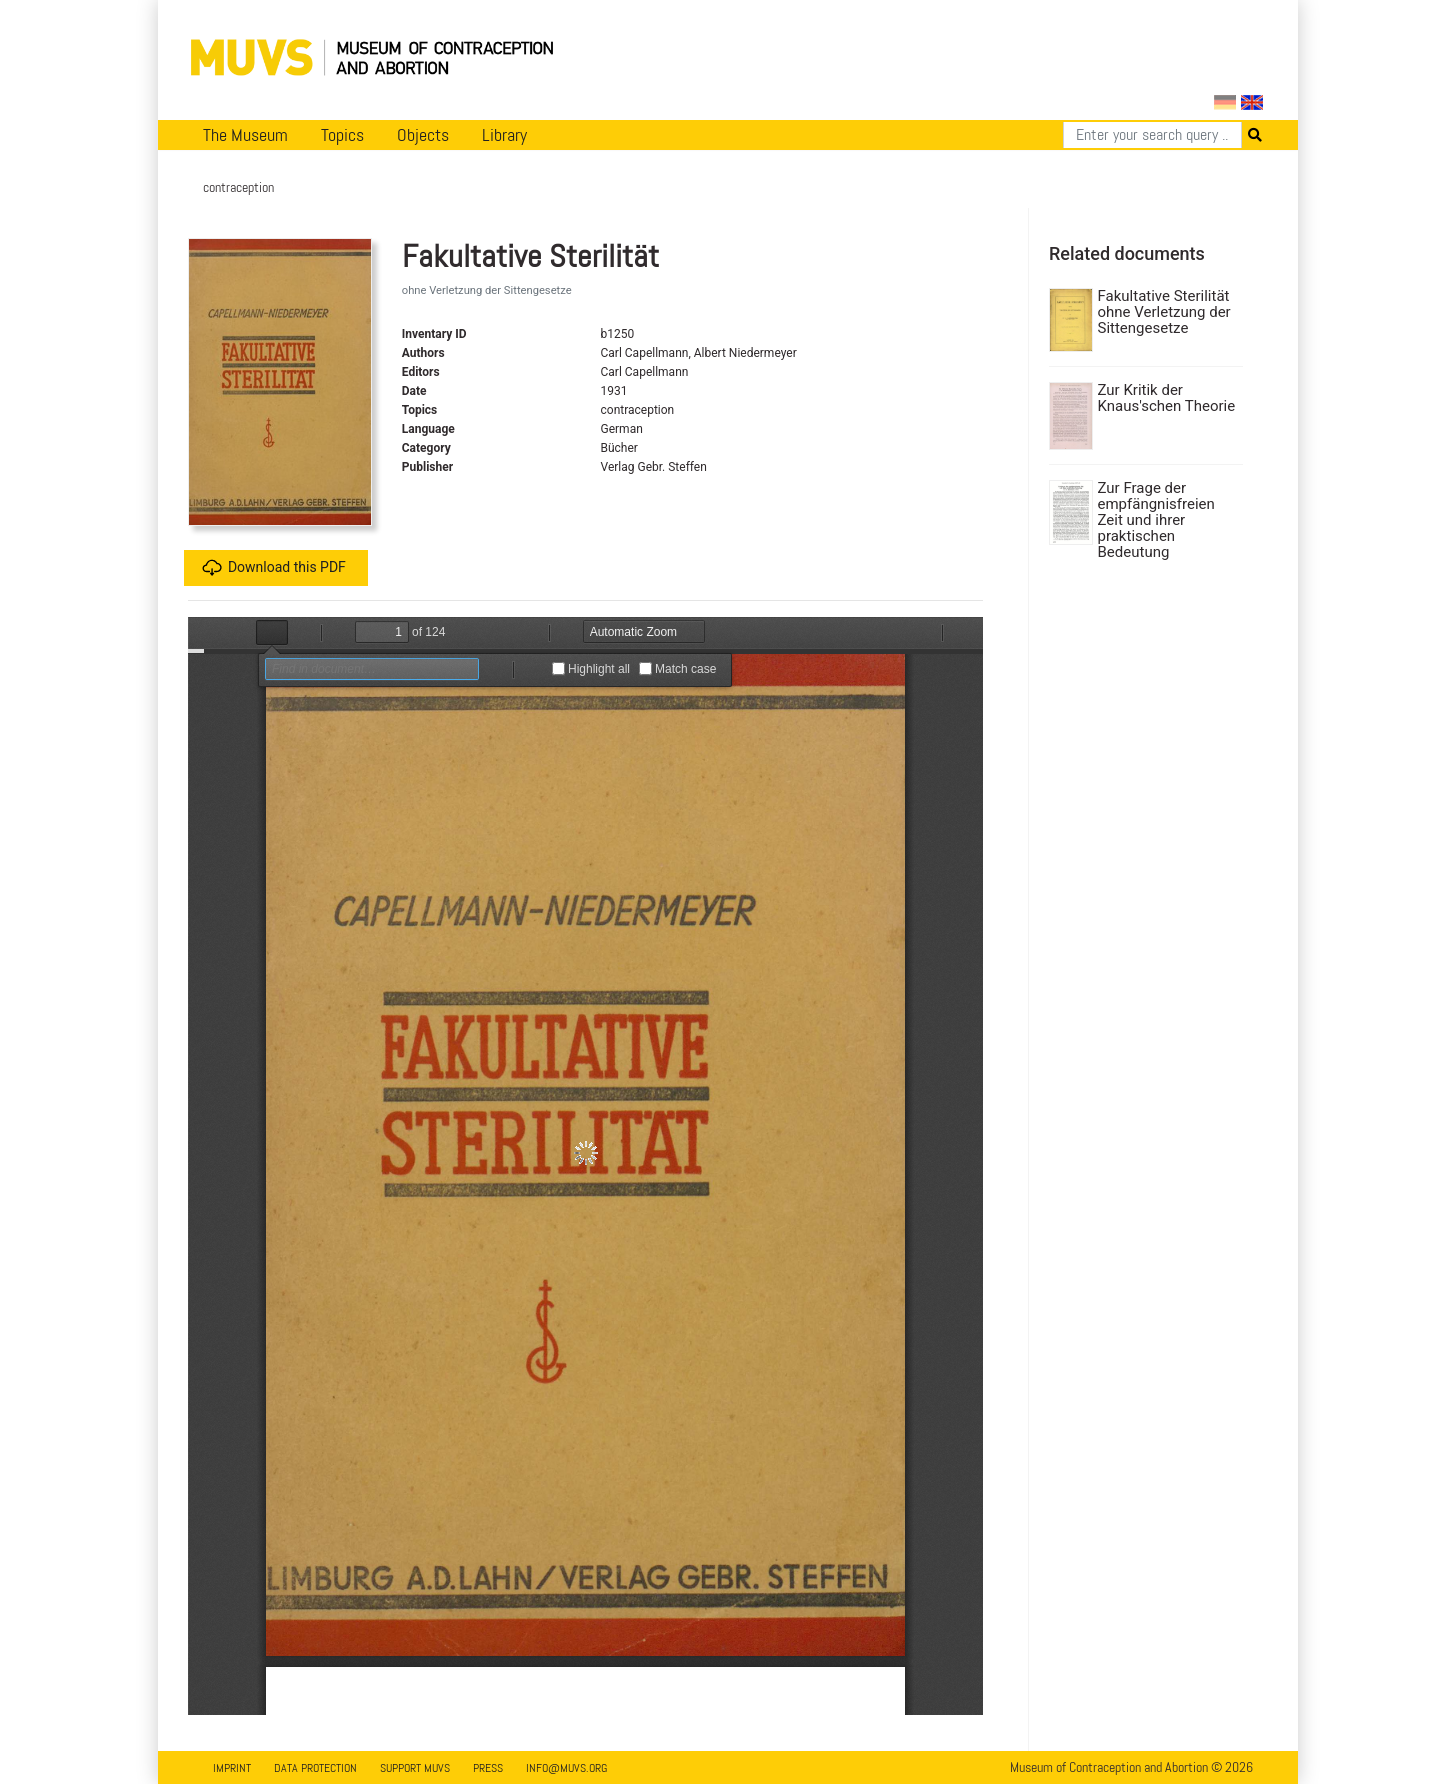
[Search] (1152, 135)
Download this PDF (274, 568)
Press (488, 1768)
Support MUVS (415, 1768)
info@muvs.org (566, 1768)
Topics (342, 135)
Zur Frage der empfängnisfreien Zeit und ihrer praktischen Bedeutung (1156, 520)
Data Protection (315, 1768)
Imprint (232, 1768)
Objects (423, 135)
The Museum (245, 135)
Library (504, 135)
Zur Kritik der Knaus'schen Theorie (1167, 398)
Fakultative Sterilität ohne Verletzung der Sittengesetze (1164, 312)
